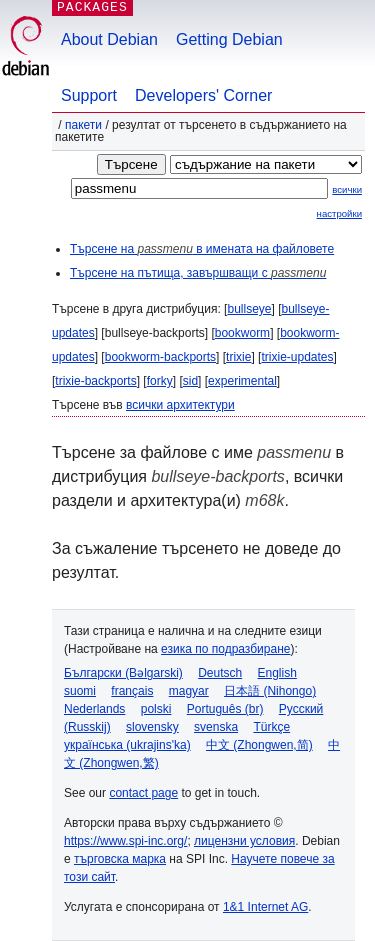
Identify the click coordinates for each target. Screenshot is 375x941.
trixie (238, 357)
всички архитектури (180, 405)
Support (89, 95)
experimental (242, 381)
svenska (216, 727)
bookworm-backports (160, 357)
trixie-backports (95, 381)
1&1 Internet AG (265, 907)
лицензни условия (244, 841)
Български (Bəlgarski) (123, 673)
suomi (80, 691)
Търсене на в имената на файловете (202, 249)
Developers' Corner (203, 95)
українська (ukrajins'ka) (127, 745)
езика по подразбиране (225, 649)
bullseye (249, 309)
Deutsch (220, 673)
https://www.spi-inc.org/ (125, 841)
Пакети (83, 125)
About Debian (109, 39)
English (277, 673)
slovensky (152, 727)
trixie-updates (297, 357)
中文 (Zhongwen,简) (259, 745)
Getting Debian (229, 39)
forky (160, 381)
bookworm (242, 333)
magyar (189, 691)
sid (190, 381)
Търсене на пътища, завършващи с (198, 273)
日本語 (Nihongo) (270, 691)
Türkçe (271, 727)
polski (156, 709)
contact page (143, 793)
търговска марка (120, 859)
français (132, 691)
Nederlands (94, 709)
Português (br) (225, 709)
